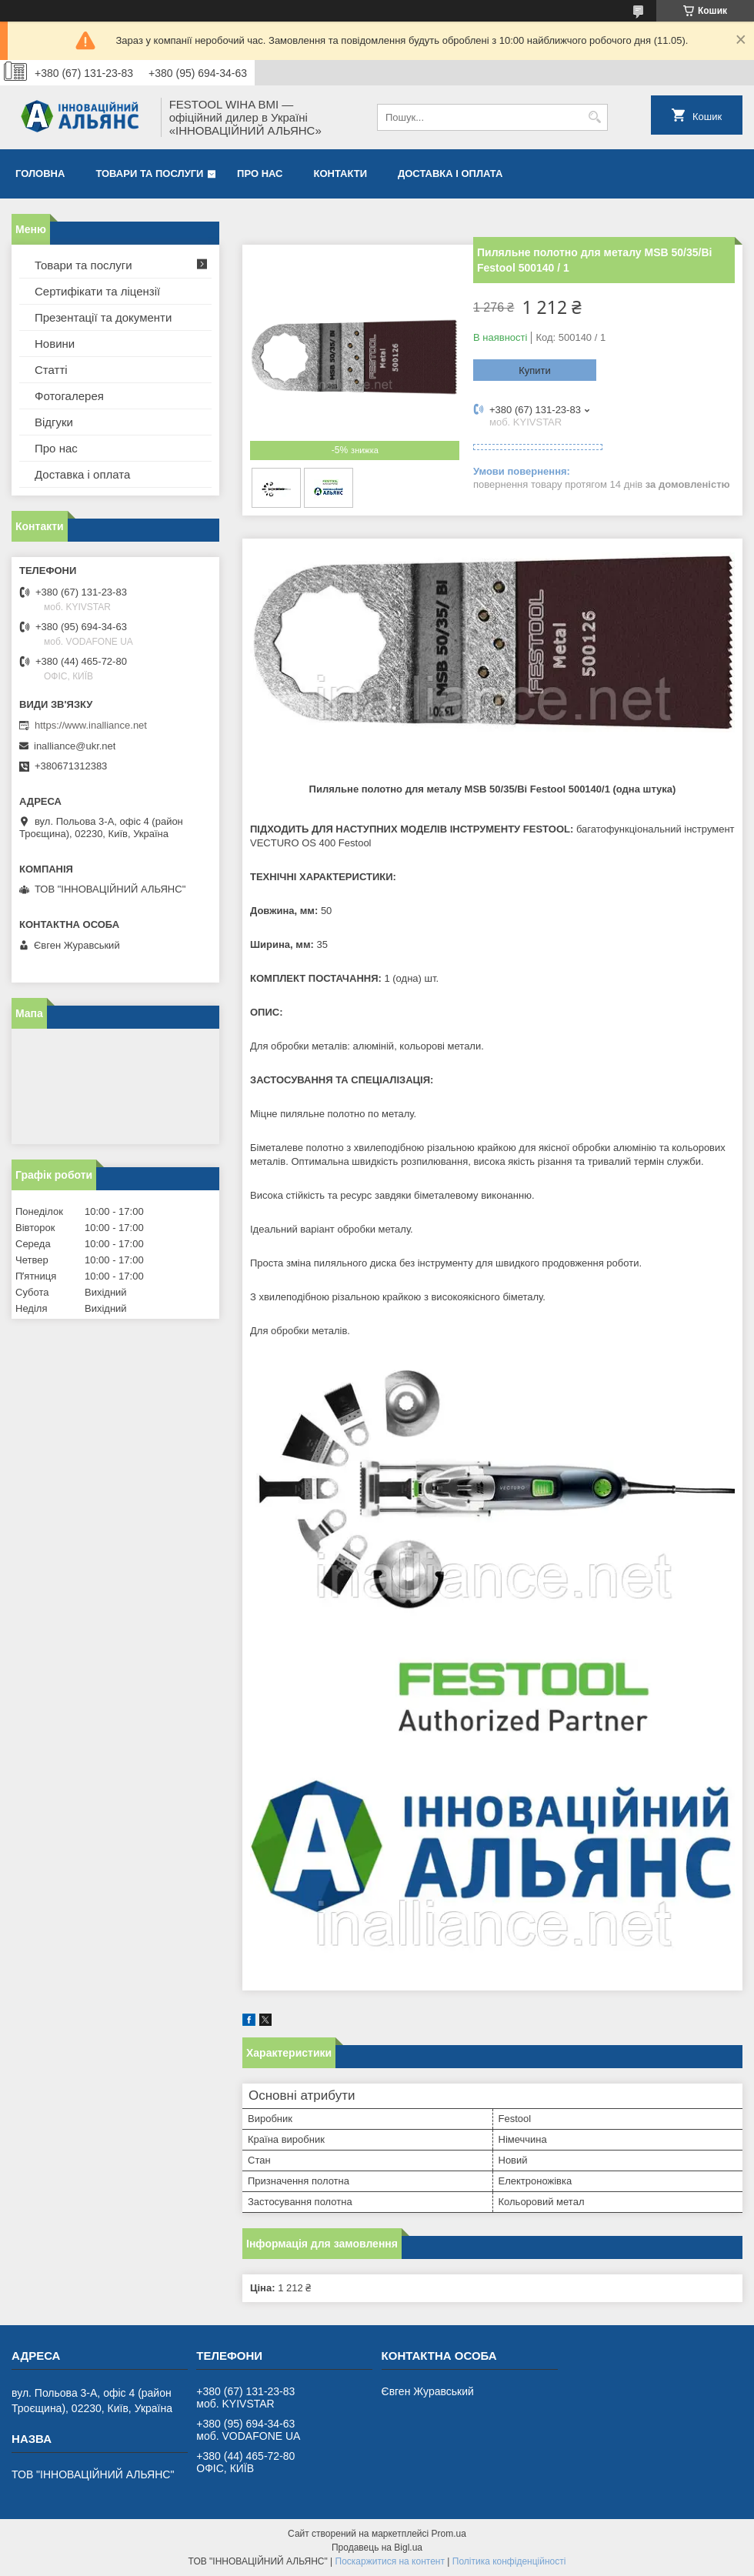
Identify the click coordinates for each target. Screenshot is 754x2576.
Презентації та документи (103, 317)
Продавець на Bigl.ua (377, 2547)
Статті (51, 369)
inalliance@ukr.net (74, 746)
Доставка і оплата (450, 173)
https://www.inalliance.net (91, 725)
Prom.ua (449, 2533)
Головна (40, 173)
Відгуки (54, 422)
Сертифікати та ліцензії (97, 291)
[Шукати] (594, 117)
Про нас (259, 173)
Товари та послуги (149, 173)
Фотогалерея (69, 395)
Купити (535, 370)
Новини (55, 343)
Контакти (341, 173)
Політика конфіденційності (509, 2561)
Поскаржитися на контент (390, 2561)
